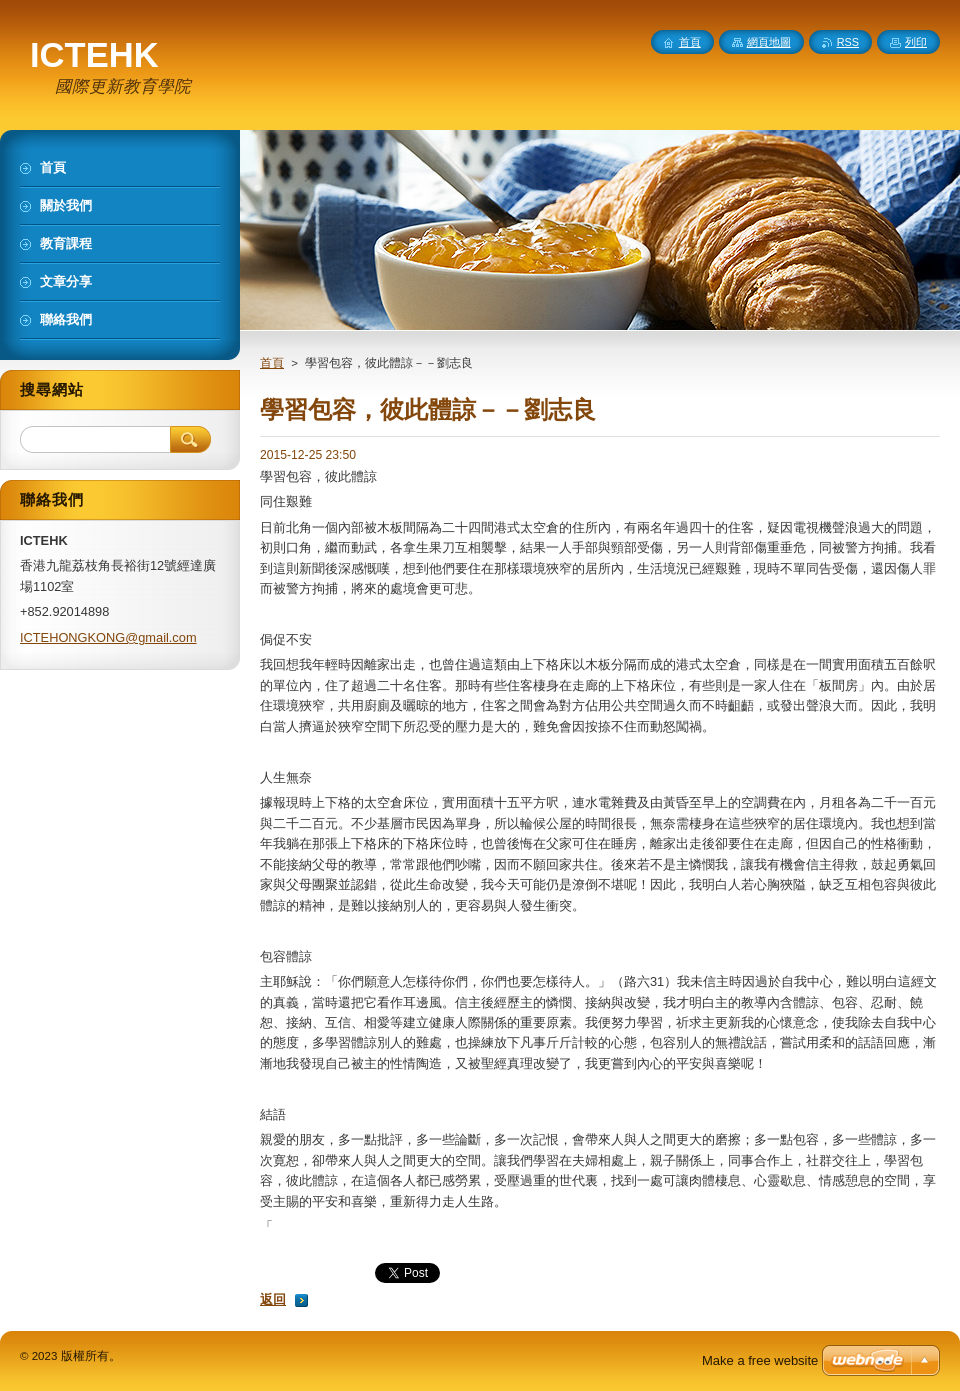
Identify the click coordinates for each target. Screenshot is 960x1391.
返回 (273, 1299)
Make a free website (760, 1360)
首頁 (272, 363)
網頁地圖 (769, 42)
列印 (916, 42)
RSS (848, 42)
